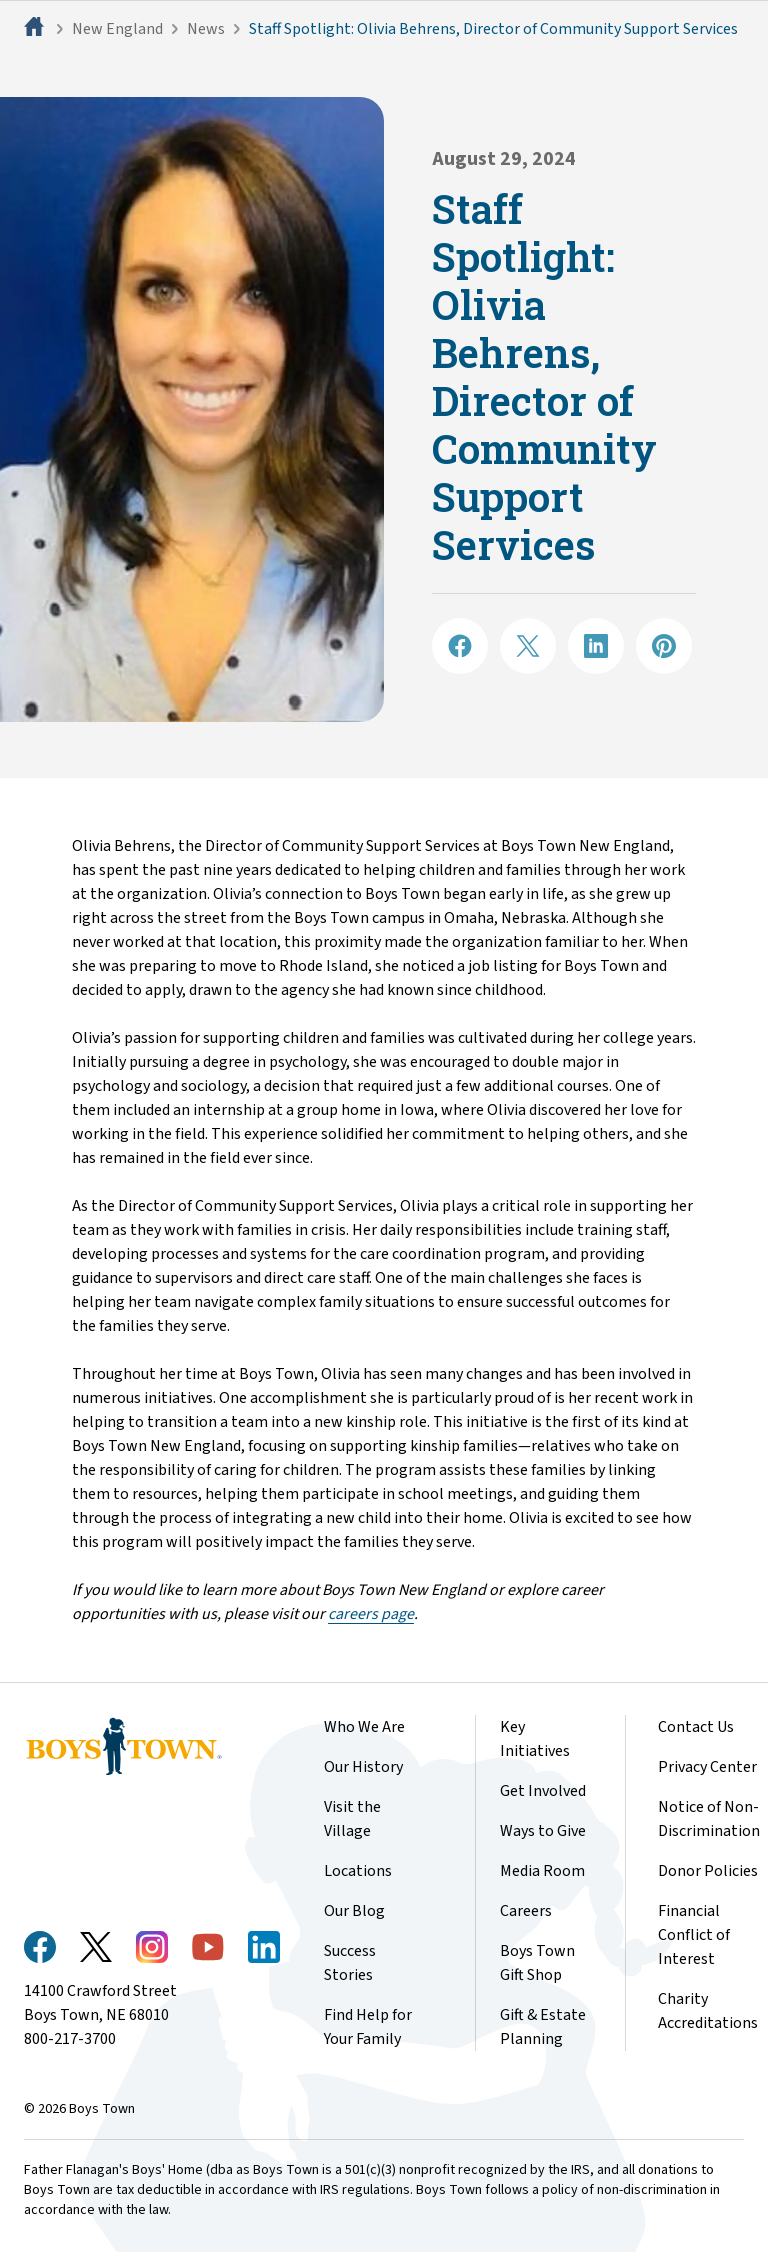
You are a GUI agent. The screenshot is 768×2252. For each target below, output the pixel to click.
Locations (358, 1871)
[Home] (36, 29)
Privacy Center (707, 1767)
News (206, 29)
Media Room (542, 1871)
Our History (363, 1767)
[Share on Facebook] (460, 646)
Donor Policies (708, 1871)
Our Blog (354, 1911)
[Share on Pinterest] (664, 646)
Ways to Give (543, 1831)
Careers (526, 1911)
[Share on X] (528, 646)
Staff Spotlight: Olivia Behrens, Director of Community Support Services (493, 29)
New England (117, 29)
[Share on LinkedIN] (596, 646)
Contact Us (696, 1727)
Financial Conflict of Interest (694, 1935)
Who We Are (364, 1727)
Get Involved (543, 1791)
